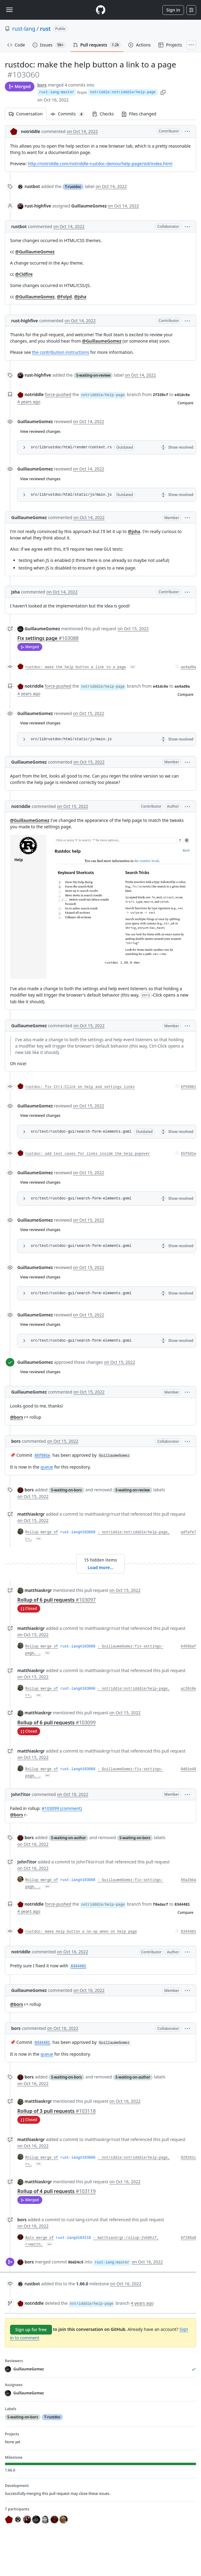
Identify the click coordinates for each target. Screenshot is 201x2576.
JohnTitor (20, 1794)
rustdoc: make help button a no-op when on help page (81, 1932)
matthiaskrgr (31, 1514)
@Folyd (64, 296)
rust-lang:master (56, 92)
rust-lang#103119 (73, 2238)
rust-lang (23, 28)
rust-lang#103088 (77, 1646)
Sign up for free (31, 2329)
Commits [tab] (69, 114)
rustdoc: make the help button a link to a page (75, 667)
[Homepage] (101, 10)
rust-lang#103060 (77, 1532)
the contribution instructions (60, 352)
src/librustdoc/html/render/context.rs (71, 447)
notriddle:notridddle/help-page (123, 92)
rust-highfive (38, 206)
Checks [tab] (103, 114)
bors (42, 85)
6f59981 (188, 1087)
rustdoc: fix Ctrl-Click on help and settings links (80, 1087)
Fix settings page (47, 638)
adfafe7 (188, 1532)
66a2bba (188, 1880)
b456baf (188, 1646)
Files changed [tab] (139, 114)
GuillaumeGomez (35, 421)
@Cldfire (24, 274)
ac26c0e (188, 1689)
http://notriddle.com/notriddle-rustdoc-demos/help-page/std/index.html (100, 163)
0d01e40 (188, 1769)
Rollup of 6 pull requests (56, 1599)
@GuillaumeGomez (34, 252)
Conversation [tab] (26, 114)
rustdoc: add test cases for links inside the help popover (87, 1154)
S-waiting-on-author (68, 1837)
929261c (188, 2158)
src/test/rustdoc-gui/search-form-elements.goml (81, 1132)
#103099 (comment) (62, 1808)
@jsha (80, 296)
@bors (16, 1417)
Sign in (173, 10)
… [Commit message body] (132, 667)
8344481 (188, 1932)
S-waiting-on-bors (66, 1490)
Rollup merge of (41, 1532)
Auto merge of (39, 2238)
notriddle (30, 131)
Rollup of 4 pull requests (56, 2191)
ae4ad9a (188, 667)
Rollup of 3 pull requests (56, 2111)
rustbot (32, 186)
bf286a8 (188, 2238)
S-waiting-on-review (93, 375)
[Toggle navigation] (9, 9)
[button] (187, 131)
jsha (15, 592)
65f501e (188, 1154)
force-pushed (58, 394)
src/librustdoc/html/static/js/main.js (71, 495)
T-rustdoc (73, 186)
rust (45, 28)
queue (46, 1467)
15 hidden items (100, 1560)
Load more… (100, 1567)
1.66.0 (82, 2284)
